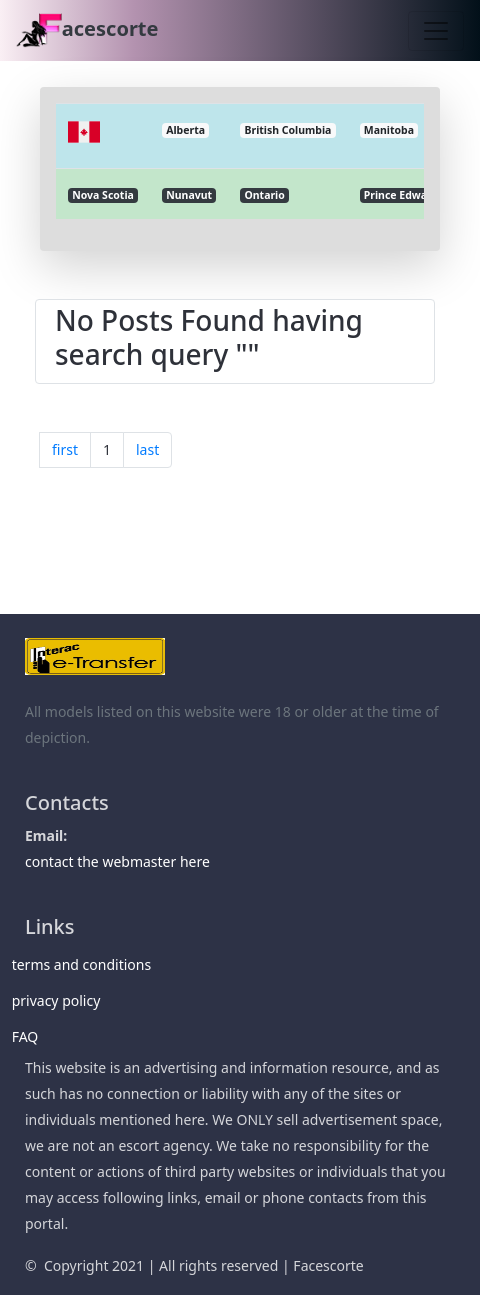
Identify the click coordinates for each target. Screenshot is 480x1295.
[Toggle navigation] (436, 31)
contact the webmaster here (117, 861)
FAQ (31, 1036)
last (147, 449)
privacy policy (62, 1000)
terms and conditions (88, 964)
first (65, 449)
